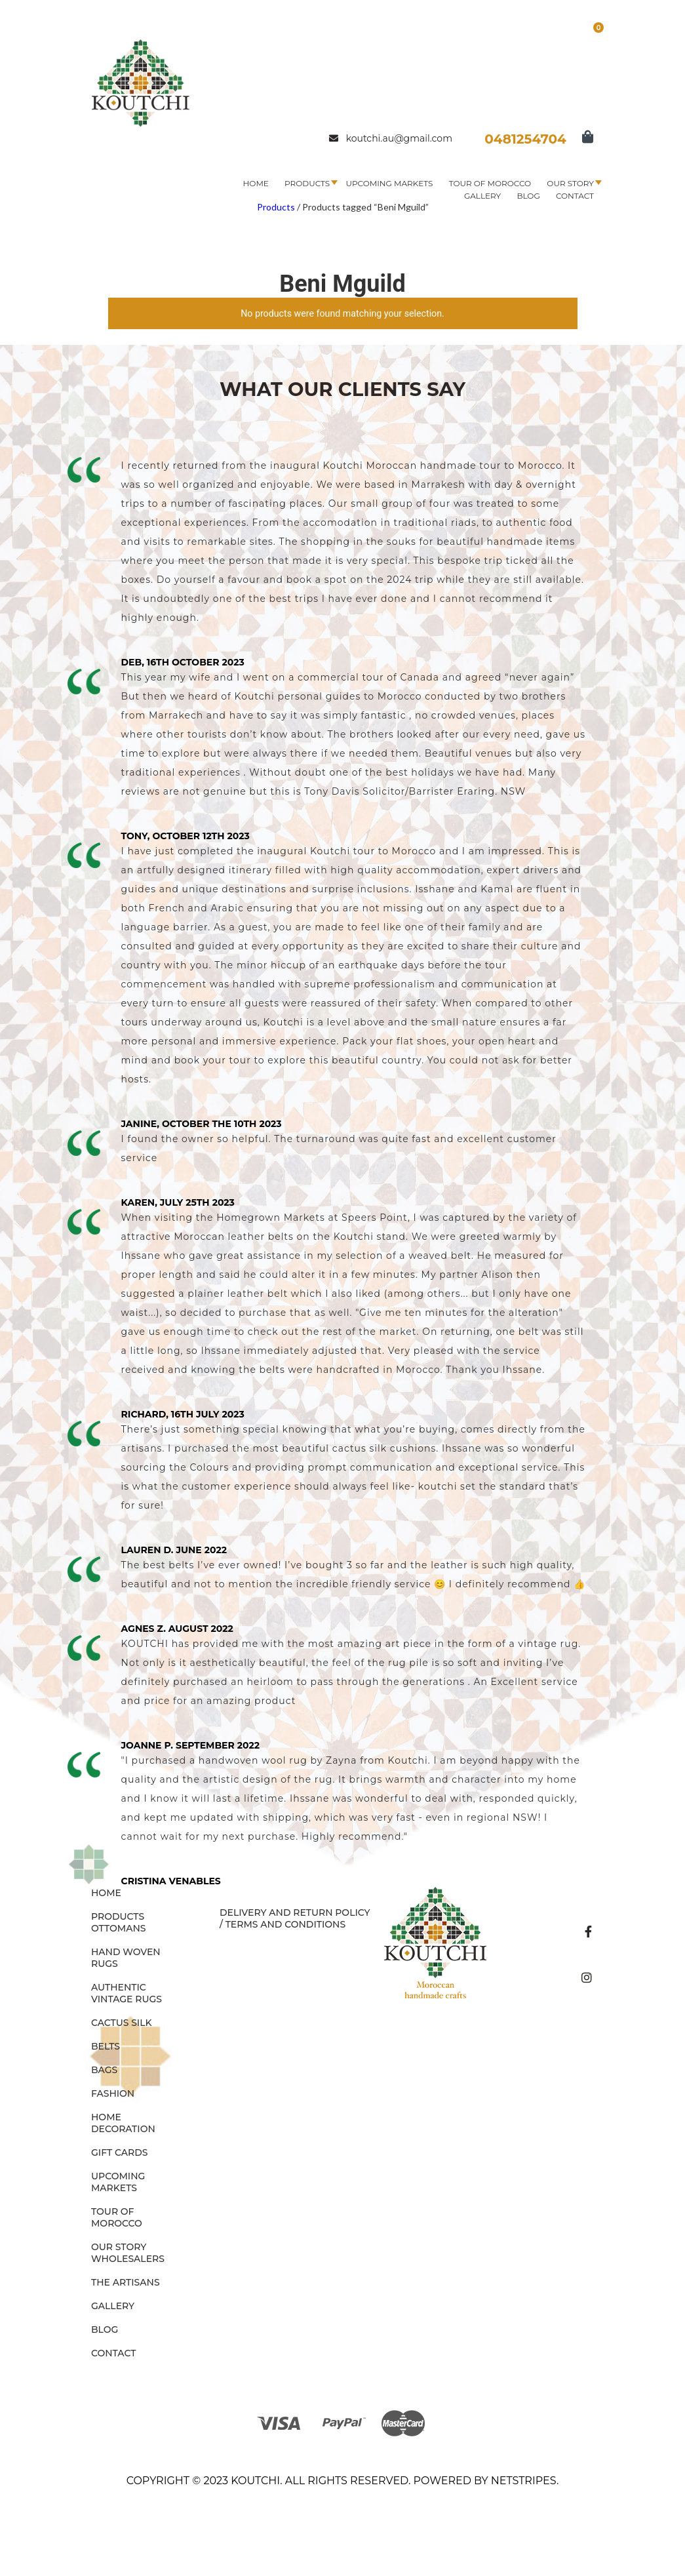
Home (256, 183)
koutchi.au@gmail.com (390, 138)
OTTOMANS (118, 1928)
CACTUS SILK (121, 2023)
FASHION (112, 2093)
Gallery (482, 196)
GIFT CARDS (119, 2152)
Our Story (570, 183)
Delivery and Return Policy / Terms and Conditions (295, 1918)
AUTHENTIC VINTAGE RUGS (126, 1993)
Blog (528, 196)
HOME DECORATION (123, 2123)
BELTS (105, 2046)
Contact (575, 196)
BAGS (104, 2070)
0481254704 (525, 139)
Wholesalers (128, 2259)
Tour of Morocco (490, 183)
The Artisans (125, 2282)
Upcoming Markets (389, 183)
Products (307, 183)
